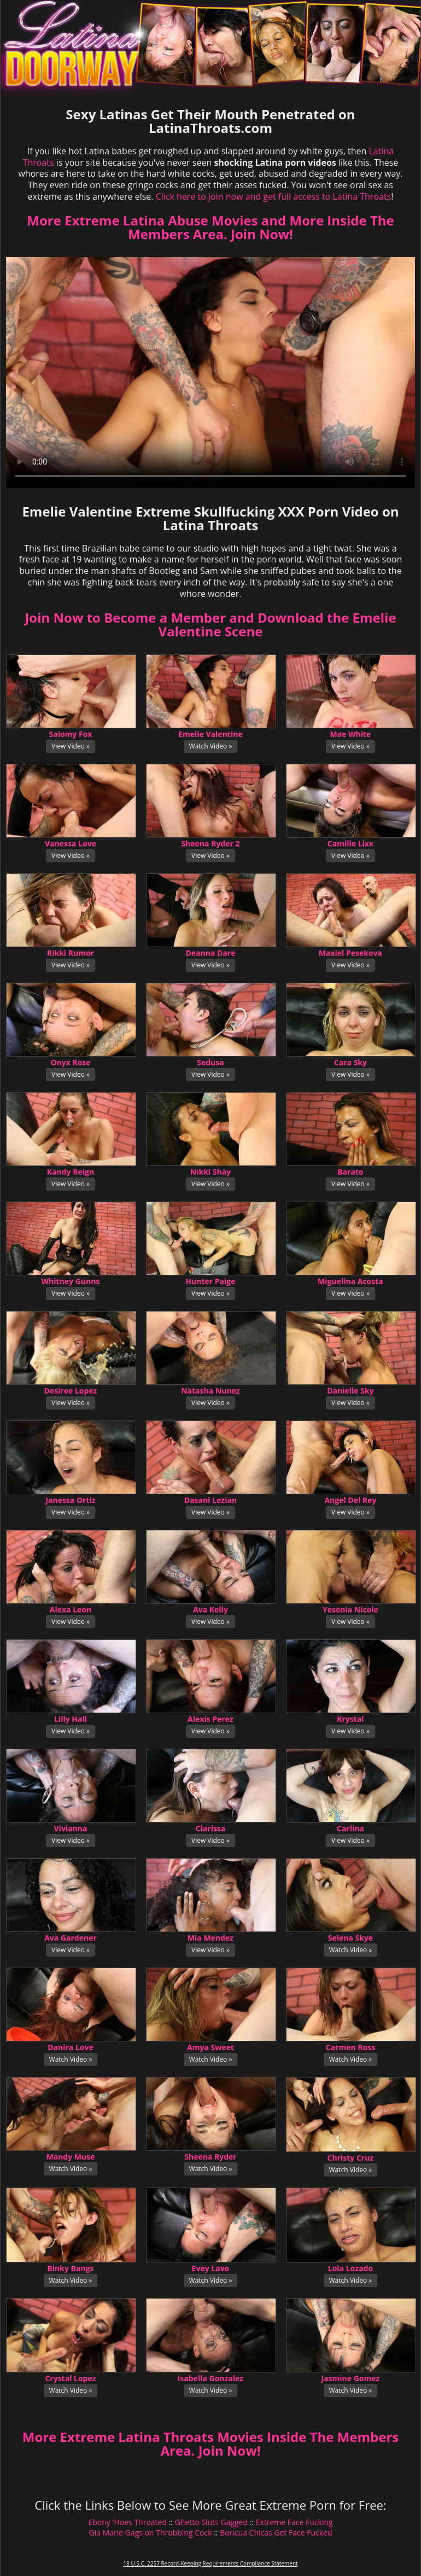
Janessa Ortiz (70, 1500)
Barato (350, 1172)
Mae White (350, 734)
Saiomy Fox (70, 734)
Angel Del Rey (350, 1500)
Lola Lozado (350, 2268)
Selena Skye (350, 1938)
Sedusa (210, 1062)
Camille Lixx (350, 843)
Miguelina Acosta (350, 1281)
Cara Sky (350, 1062)
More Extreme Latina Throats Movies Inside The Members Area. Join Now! (210, 2443)
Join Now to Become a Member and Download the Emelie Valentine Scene (210, 624)
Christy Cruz (351, 2158)
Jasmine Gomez (350, 2378)
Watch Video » (210, 746)
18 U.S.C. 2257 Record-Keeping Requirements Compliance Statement (210, 2563)
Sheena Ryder (210, 2156)
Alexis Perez (210, 1719)
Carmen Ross (350, 2047)
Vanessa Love (70, 843)
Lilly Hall (70, 1719)
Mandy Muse (70, 2156)
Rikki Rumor (70, 953)
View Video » (70, 746)
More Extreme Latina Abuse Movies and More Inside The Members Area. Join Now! (210, 227)
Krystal (350, 1719)
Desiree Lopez (70, 1390)
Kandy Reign (70, 1172)
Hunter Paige (210, 1281)
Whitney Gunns (71, 1281)
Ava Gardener (70, 1938)
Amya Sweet (210, 2047)
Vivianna (70, 1828)
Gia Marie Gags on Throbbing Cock (150, 2532)
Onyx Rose (70, 1062)
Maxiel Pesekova (350, 953)
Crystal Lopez (70, 2378)
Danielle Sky (350, 1390)
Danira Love (70, 2047)
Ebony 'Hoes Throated (127, 2522)
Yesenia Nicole (350, 1609)
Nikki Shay (210, 1172)
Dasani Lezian (210, 1500)
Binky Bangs (70, 2268)
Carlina (350, 1828)
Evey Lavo (211, 2268)
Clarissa (211, 1828)
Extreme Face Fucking (294, 2522)
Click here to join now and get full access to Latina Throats (273, 196)
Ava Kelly (210, 1609)
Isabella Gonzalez (210, 2378)
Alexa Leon (70, 1609)
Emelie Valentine (210, 734)
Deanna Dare (210, 953)
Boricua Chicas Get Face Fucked (276, 2532)
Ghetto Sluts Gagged (211, 2522)
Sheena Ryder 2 (210, 843)
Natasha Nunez (210, 1390)
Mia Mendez (210, 1938)
